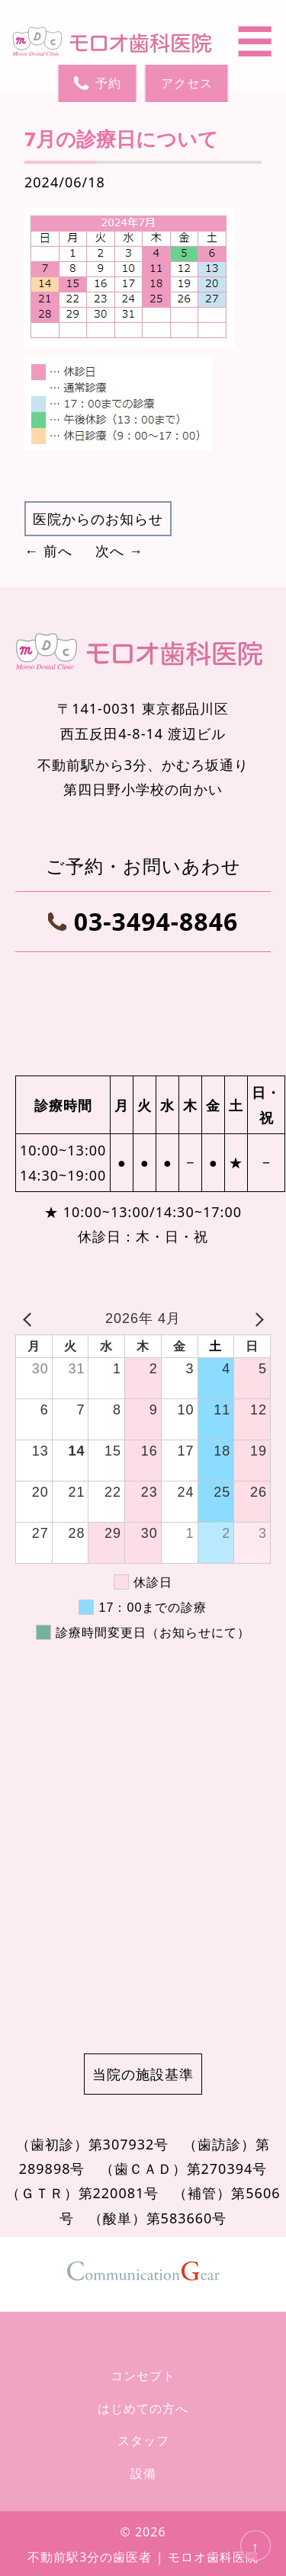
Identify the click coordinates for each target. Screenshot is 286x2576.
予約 (97, 83)
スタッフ (143, 2440)
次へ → (119, 551)
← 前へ (48, 551)
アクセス (187, 83)
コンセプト (143, 2375)
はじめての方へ (143, 2408)
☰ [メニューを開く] (255, 41)
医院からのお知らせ (98, 519)
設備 (143, 2473)
